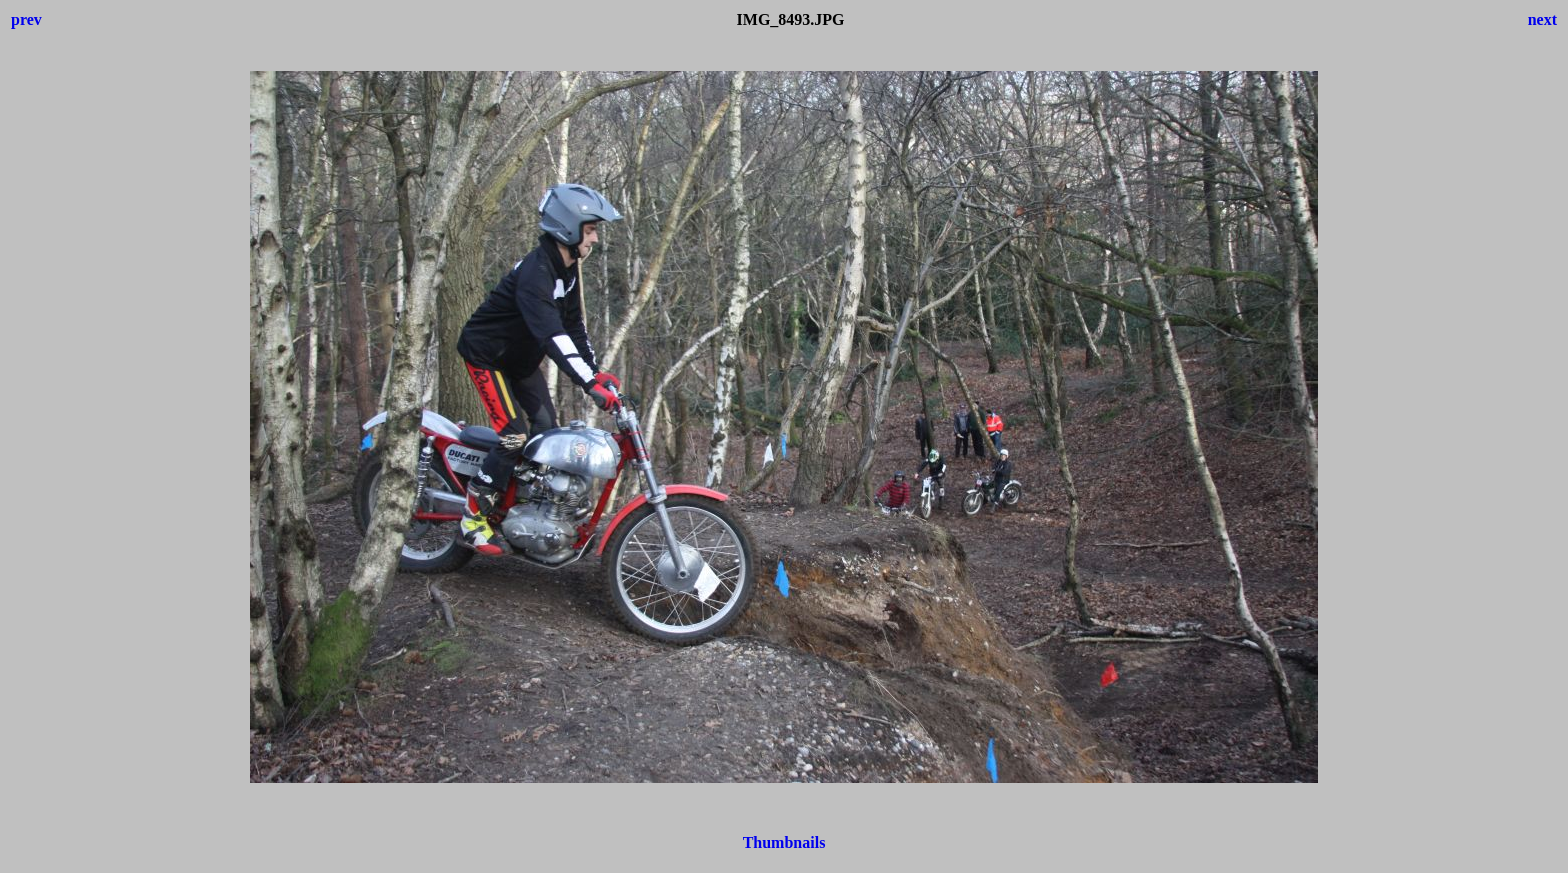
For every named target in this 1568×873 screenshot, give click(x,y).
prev (26, 19)
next (1542, 19)
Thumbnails (784, 842)
